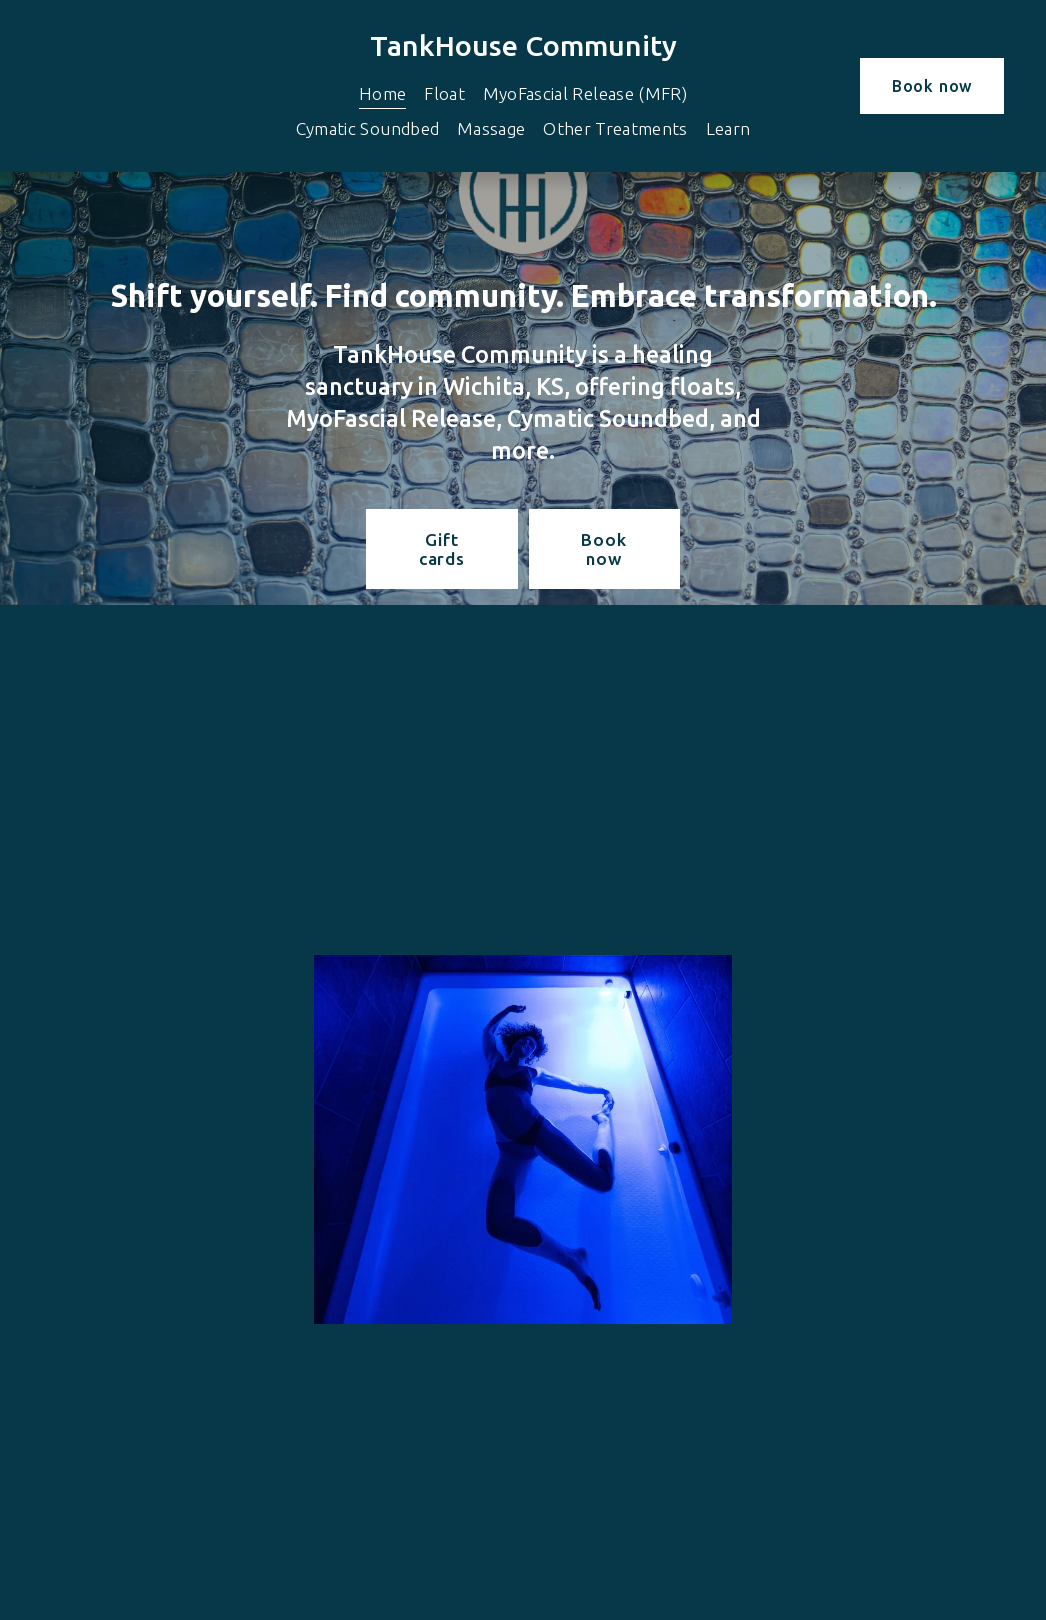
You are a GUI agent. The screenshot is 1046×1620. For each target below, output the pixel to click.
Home (382, 93)
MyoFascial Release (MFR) (585, 93)
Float (444, 93)
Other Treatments (615, 128)
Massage (491, 128)
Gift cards (442, 549)
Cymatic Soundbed (368, 128)
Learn (728, 128)
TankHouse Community (523, 45)
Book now (932, 86)
